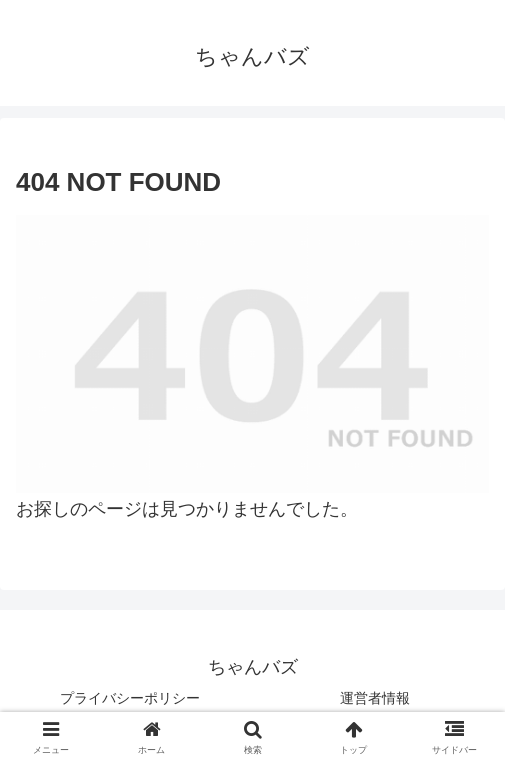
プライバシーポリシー (130, 698)
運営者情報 (375, 698)
